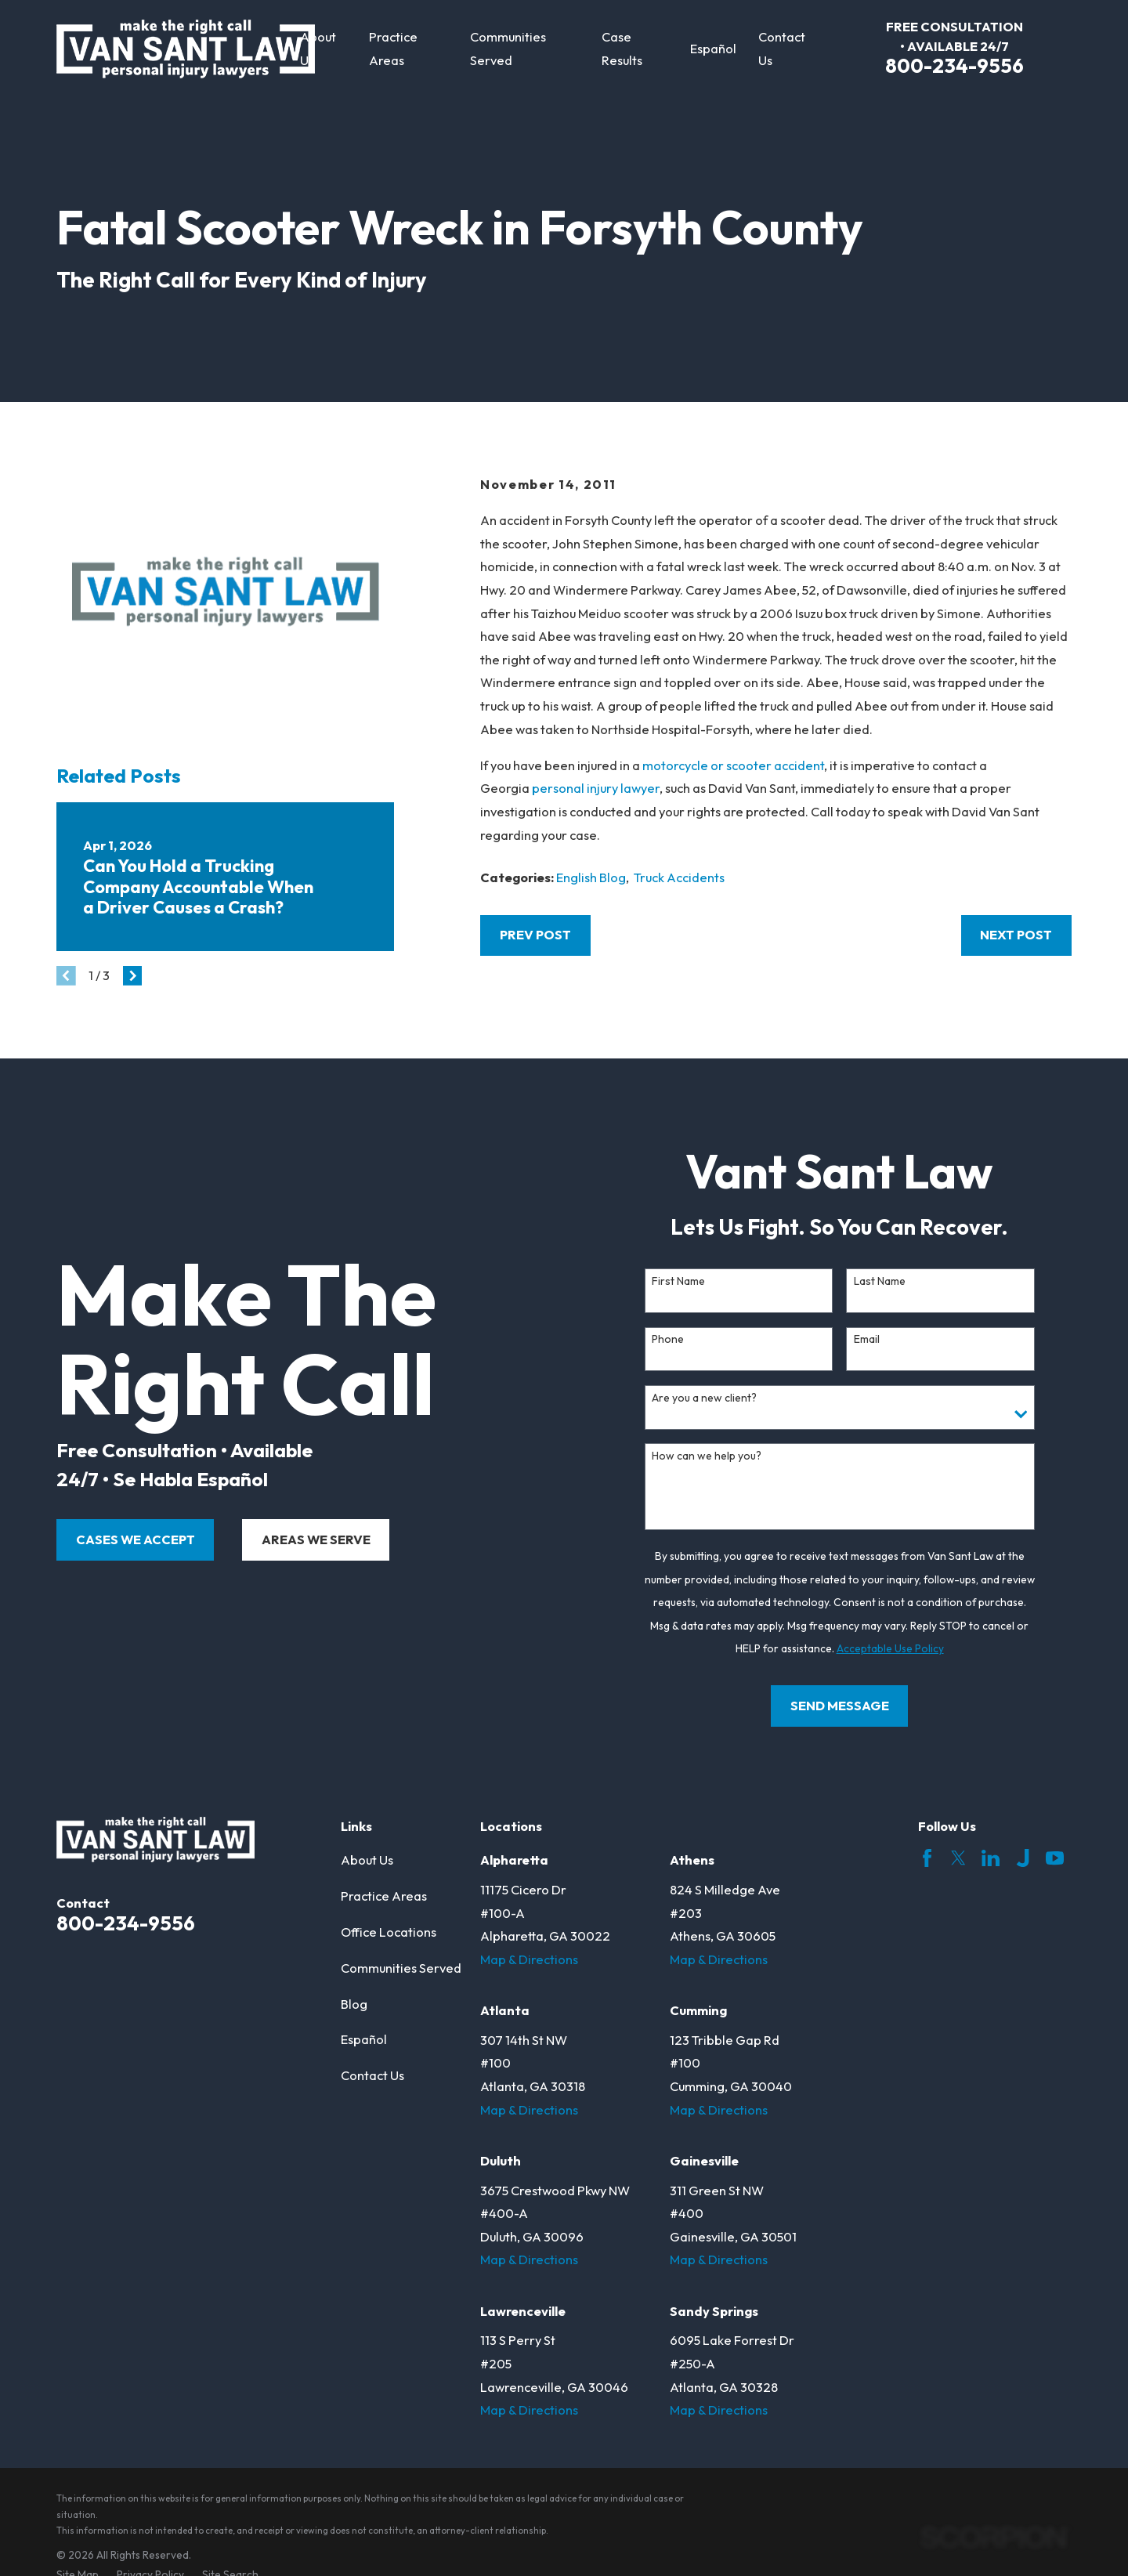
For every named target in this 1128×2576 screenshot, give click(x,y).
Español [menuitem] (713, 48)
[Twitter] (958, 1858)
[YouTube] (1055, 1858)
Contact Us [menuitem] (781, 48)
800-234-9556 (954, 65)
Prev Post (535, 934)
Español (364, 2039)
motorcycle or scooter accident (733, 765)
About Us (367, 1860)
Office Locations (388, 1932)
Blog (354, 2004)
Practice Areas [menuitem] (393, 48)
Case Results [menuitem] (622, 48)
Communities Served (401, 1968)
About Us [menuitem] (318, 48)
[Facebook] (927, 1858)
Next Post (1016, 934)
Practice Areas (384, 1896)
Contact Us (372, 2075)
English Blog (591, 877)
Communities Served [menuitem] (508, 48)
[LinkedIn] (991, 1858)
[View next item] (133, 976)
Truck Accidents (679, 877)
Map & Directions (529, 1959)
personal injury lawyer (596, 788)
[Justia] (1023, 1858)
